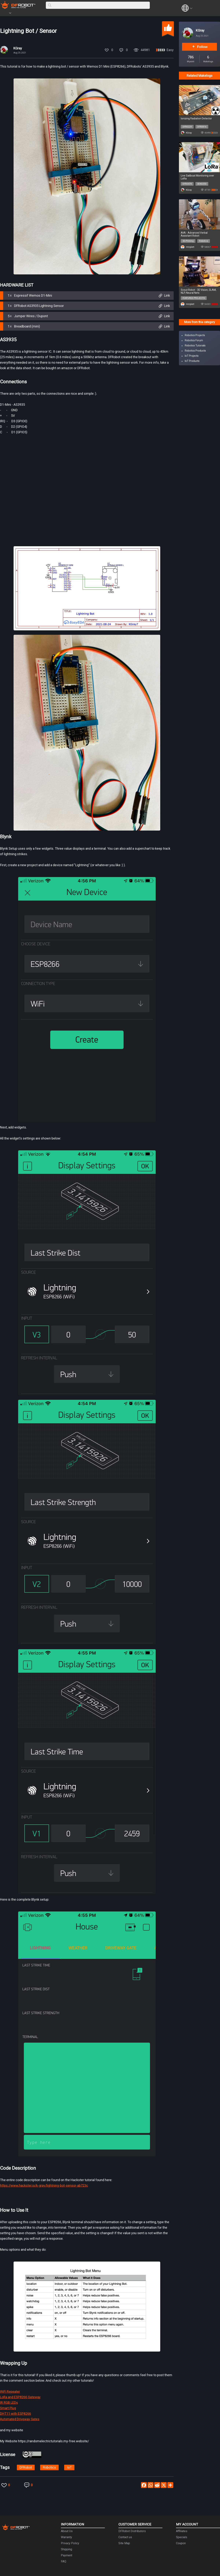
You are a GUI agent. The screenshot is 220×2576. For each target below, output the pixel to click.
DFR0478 (187, 184)
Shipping (66, 2549)
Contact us (125, 2537)
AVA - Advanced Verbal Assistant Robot (194, 234)
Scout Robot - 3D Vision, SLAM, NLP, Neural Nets (198, 291)
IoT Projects (192, 355)
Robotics (49, 2467)
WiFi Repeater (10, 2391)
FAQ (63, 2561)
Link (164, 295)
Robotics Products (195, 350)
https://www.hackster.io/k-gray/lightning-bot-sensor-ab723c (44, 2185)
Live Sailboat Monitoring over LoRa (197, 177)
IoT (69, 2467)
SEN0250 (201, 184)
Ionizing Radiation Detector (196, 118)
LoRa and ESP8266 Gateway (20, 2397)
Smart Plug (8, 2408)
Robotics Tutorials (195, 345)
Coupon (181, 2543)
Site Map (124, 2543)
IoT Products (192, 360)
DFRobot (26, 2467)
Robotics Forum (194, 340)
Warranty (66, 2537)
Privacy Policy (70, 2543)
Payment (66, 2555)
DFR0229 (187, 126)
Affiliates (181, 2531)
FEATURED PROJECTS (194, 298)
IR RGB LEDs (9, 2402)
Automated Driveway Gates (19, 2419)
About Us (67, 2531)
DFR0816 (201, 126)
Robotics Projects (195, 335)
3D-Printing (188, 241)
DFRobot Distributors (132, 2531)
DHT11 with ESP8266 (15, 2413)
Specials (181, 2537)
